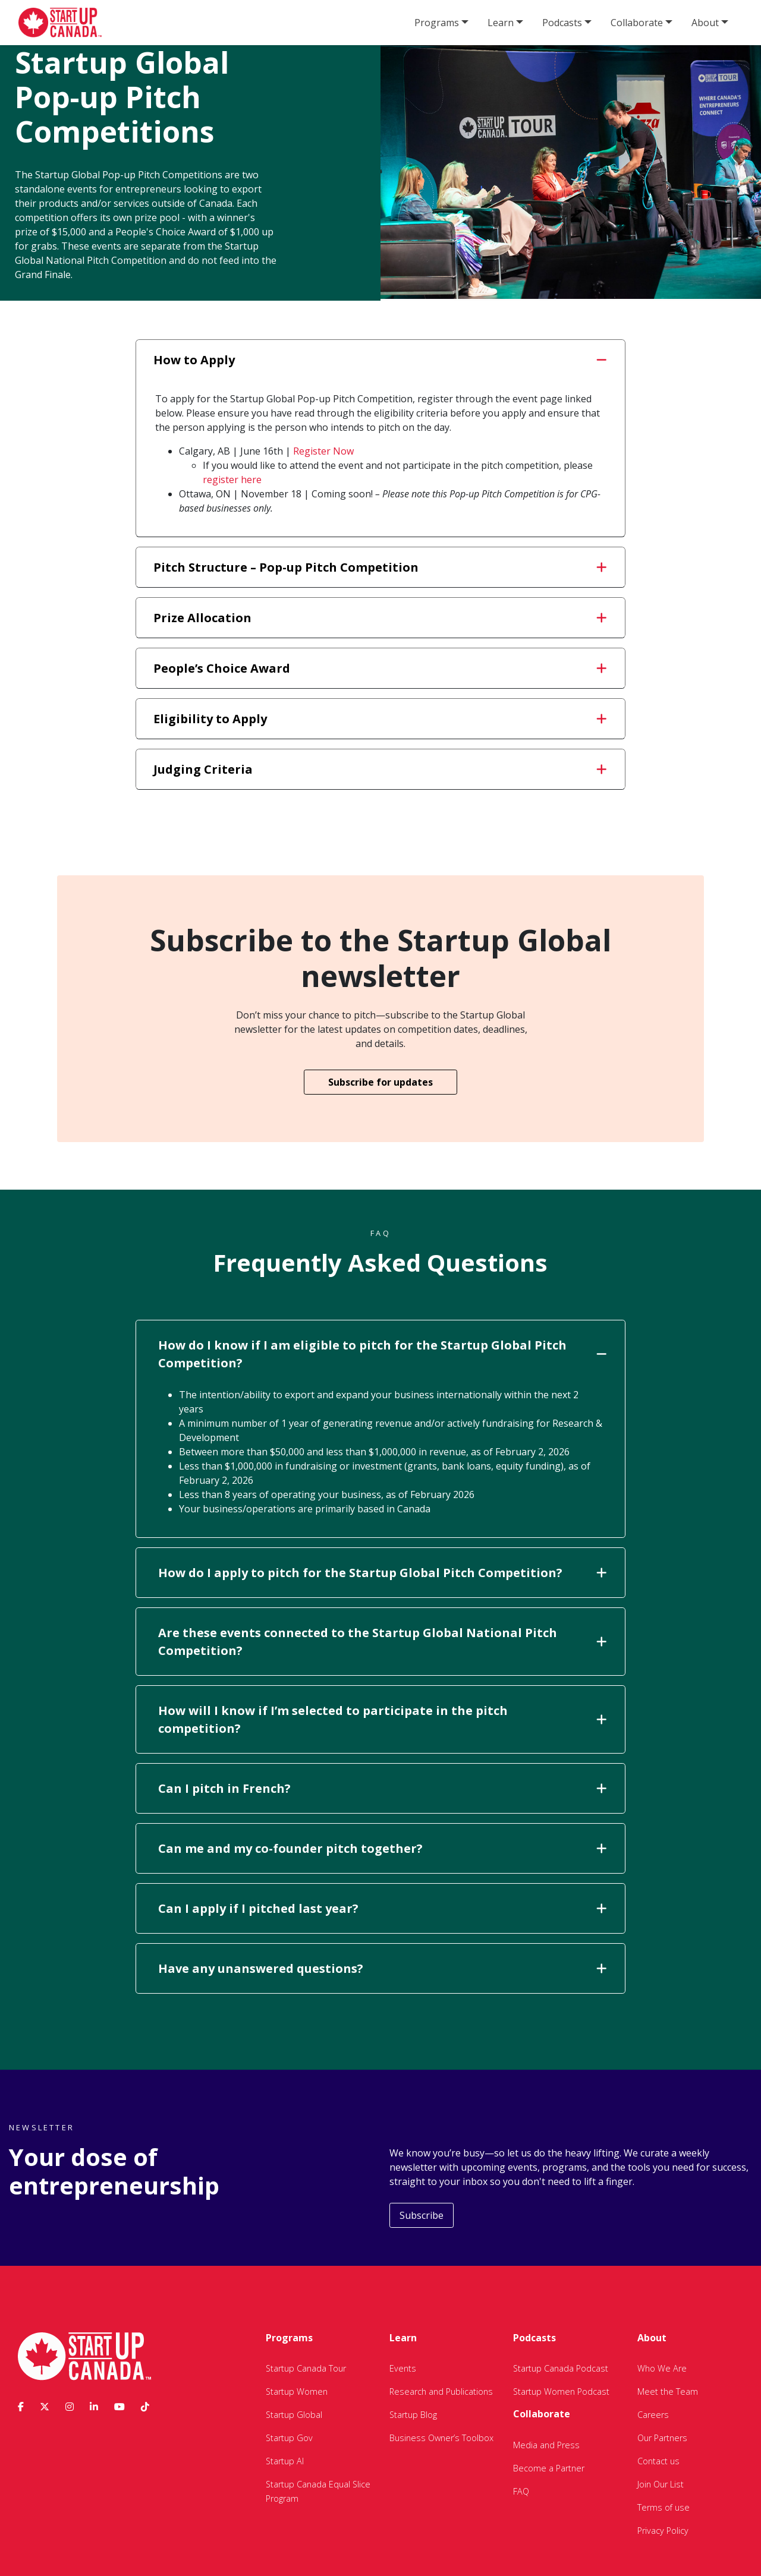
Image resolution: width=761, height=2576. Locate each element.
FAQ (521, 2491)
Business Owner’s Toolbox (441, 2437)
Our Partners (662, 2437)
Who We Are (662, 2368)
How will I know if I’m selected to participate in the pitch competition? (382, 1719)
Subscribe (422, 2215)
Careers (653, 2414)
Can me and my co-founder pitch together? (382, 1848)
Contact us (658, 2461)
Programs (436, 22)
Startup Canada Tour (306, 2368)
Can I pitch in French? (382, 1788)
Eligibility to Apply (379, 719)
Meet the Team (667, 2391)
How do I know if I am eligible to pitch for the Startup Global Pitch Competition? (382, 1354)
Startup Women (297, 2391)
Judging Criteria (379, 769)
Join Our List (660, 2484)
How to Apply (379, 360)
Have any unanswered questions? (382, 1968)
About (705, 22)
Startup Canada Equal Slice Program (318, 2491)
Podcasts (562, 22)
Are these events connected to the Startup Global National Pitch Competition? (382, 1642)
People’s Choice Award (379, 668)
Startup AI (285, 2461)
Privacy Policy (662, 2530)
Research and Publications (441, 2391)
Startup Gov (289, 2437)
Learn (501, 22)
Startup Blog (413, 2414)
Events (402, 2368)
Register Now (323, 451)
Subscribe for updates (380, 1082)
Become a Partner (548, 2468)
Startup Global (294, 2414)
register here (232, 479)
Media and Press (546, 2445)
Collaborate (637, 22)
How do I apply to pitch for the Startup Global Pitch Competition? (382, 1573)
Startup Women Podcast (561, 2391)
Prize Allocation (379, 618)
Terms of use (663, 2507)
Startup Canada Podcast (560, 2368)
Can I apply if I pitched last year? (382, 1908)
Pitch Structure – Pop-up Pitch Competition (379, 567)
